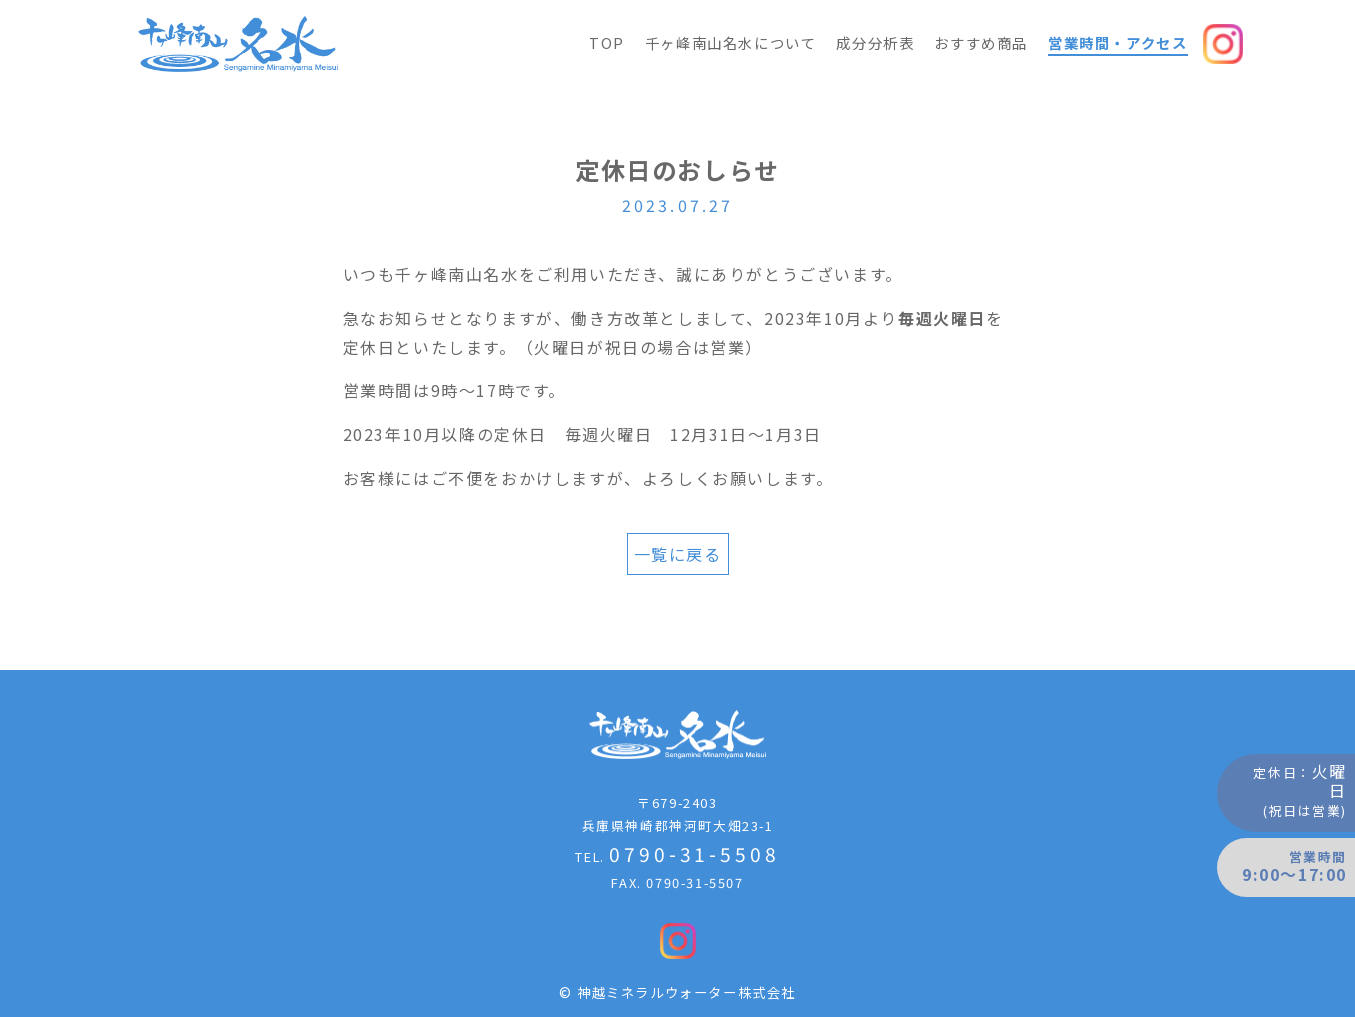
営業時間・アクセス (1117, 42)
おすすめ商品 (981, 42)
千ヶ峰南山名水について (731, 42)
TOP (607, 42)
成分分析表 (875, 42)
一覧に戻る (678, 554)
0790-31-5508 (694, 854)
